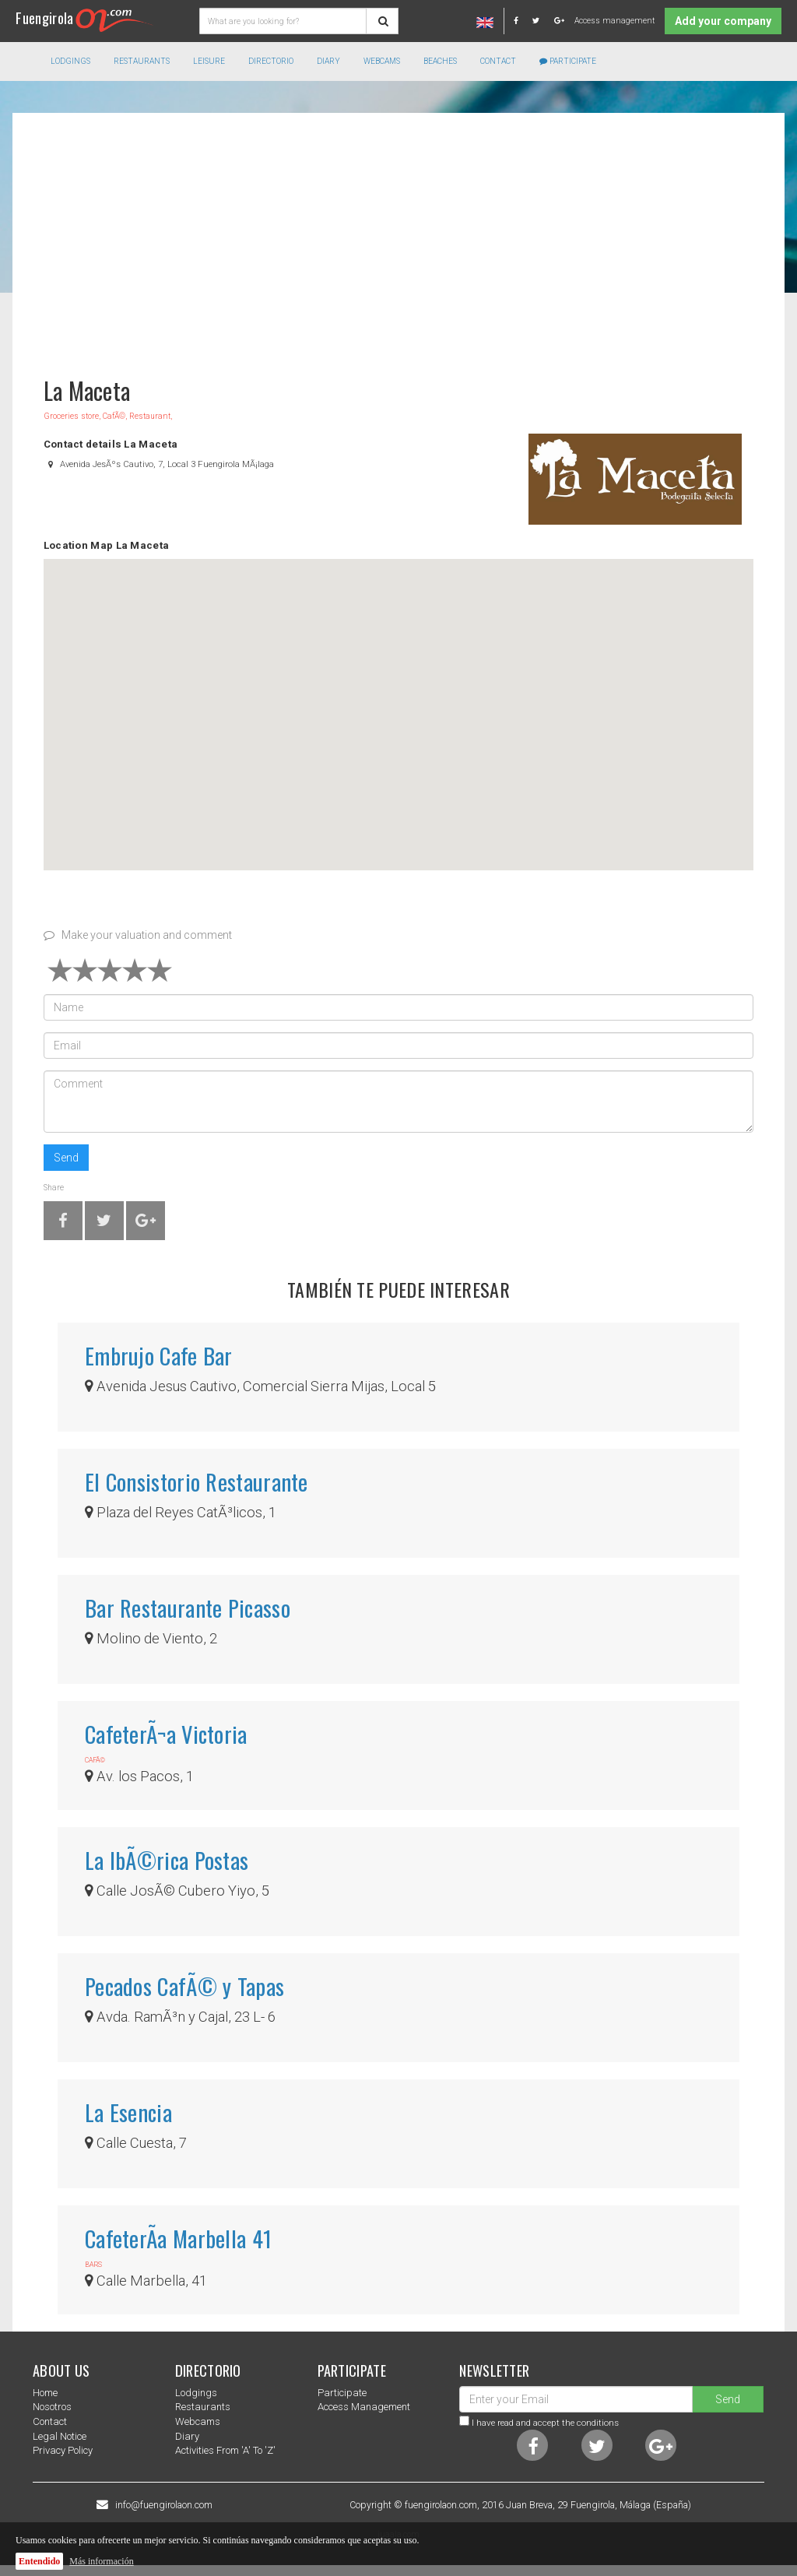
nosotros (52, 2407)
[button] (398, 700)
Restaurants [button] (142, 61)
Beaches (440, 61)
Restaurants (202, 2407)
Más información (101, 2561)
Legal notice (59, 2436)
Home (45, 2393)
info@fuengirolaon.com (163, 2505)
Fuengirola (84, 17)
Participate (567, 61)
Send (66, 1157)
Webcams (381, 61)
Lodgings (196, 2393)
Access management (614, 21)
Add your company (723, 21)
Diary (328, 61)
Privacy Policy (63, 2450)
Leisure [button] (209, 61)
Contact (498, 61)
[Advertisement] (398, 237)
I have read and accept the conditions (545, 2422)
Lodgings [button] (70, 61)
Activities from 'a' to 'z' (225, 2450)
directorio (270, 61)
